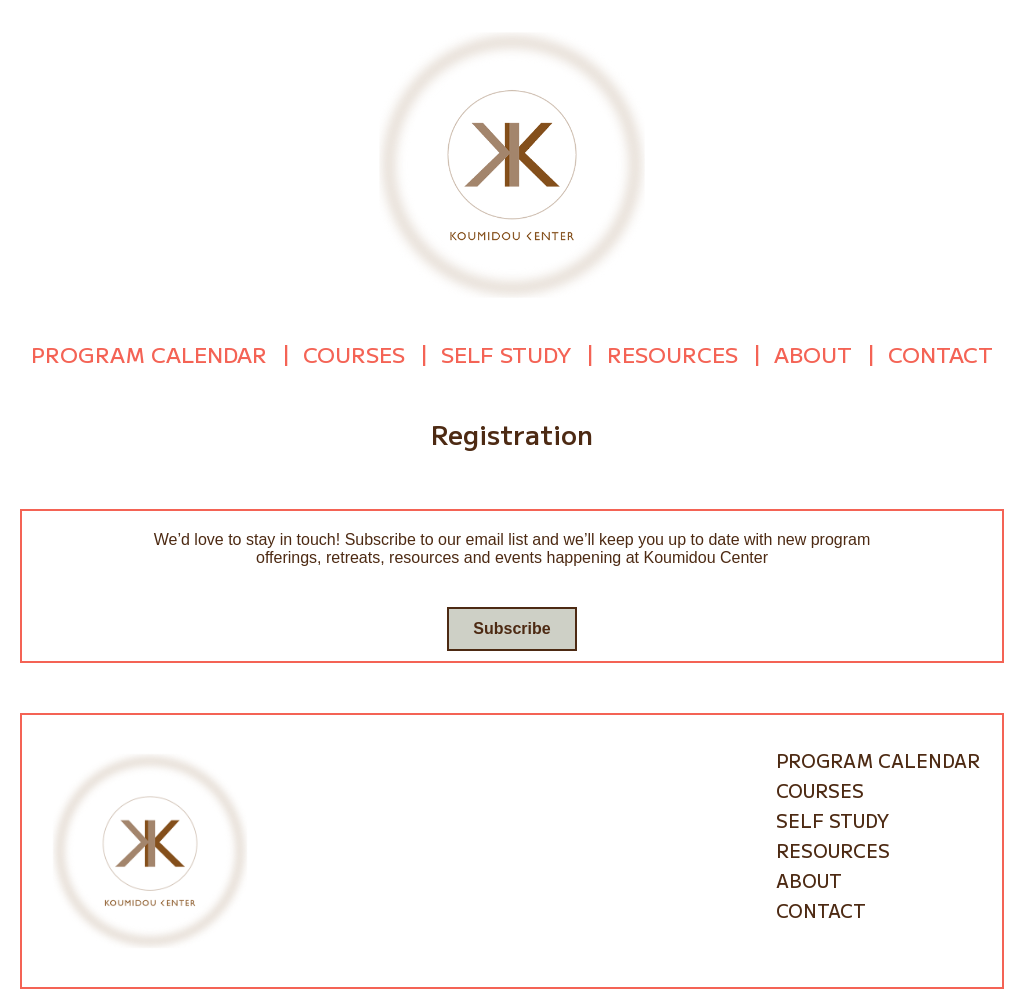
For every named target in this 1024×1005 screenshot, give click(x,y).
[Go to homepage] (512, 163)
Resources (672, 352)
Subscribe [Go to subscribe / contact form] (511, 624)
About (813, 352)
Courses (354, 352)
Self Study (506, 352)
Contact (940, 352)
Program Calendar (149, 352)
